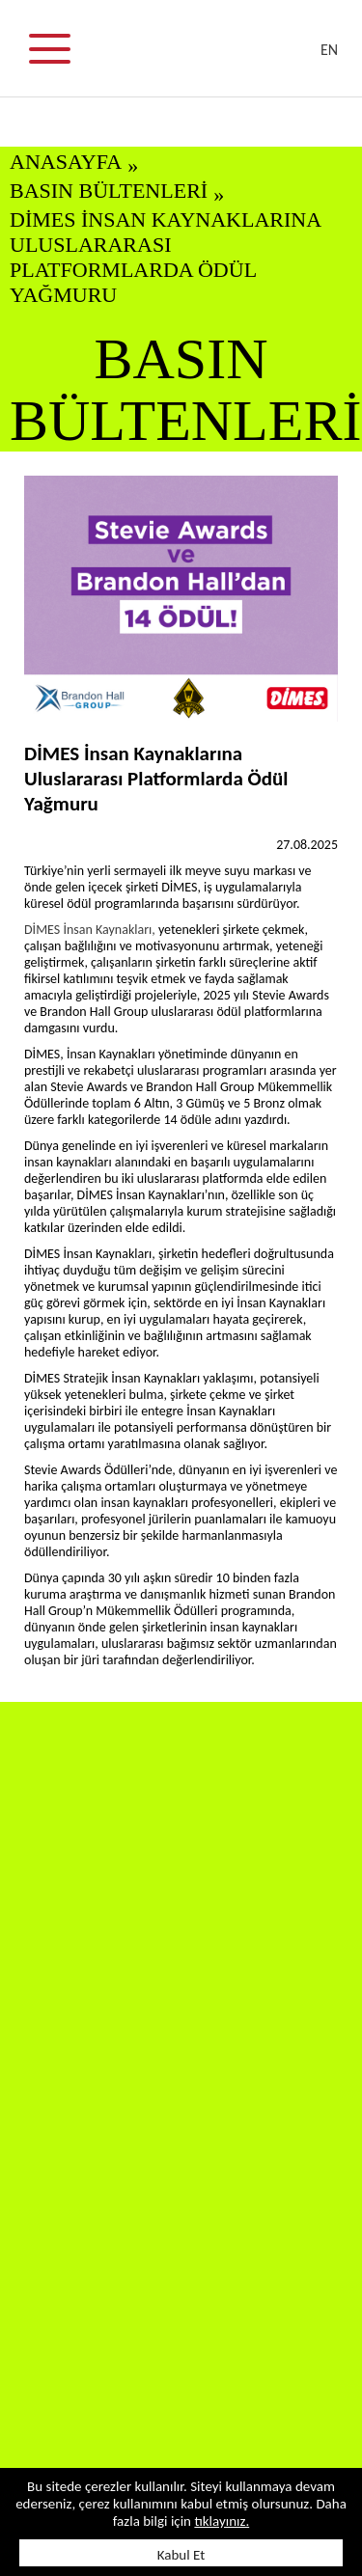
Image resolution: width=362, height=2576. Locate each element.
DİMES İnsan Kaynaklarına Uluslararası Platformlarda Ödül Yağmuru (165, 257)
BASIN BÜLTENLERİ (109, 190)
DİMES (193, 58)
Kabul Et (181, 2554)
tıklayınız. (221, 2521)
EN (329, 50)
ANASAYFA (66, 162)
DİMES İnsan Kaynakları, (91, 929)
